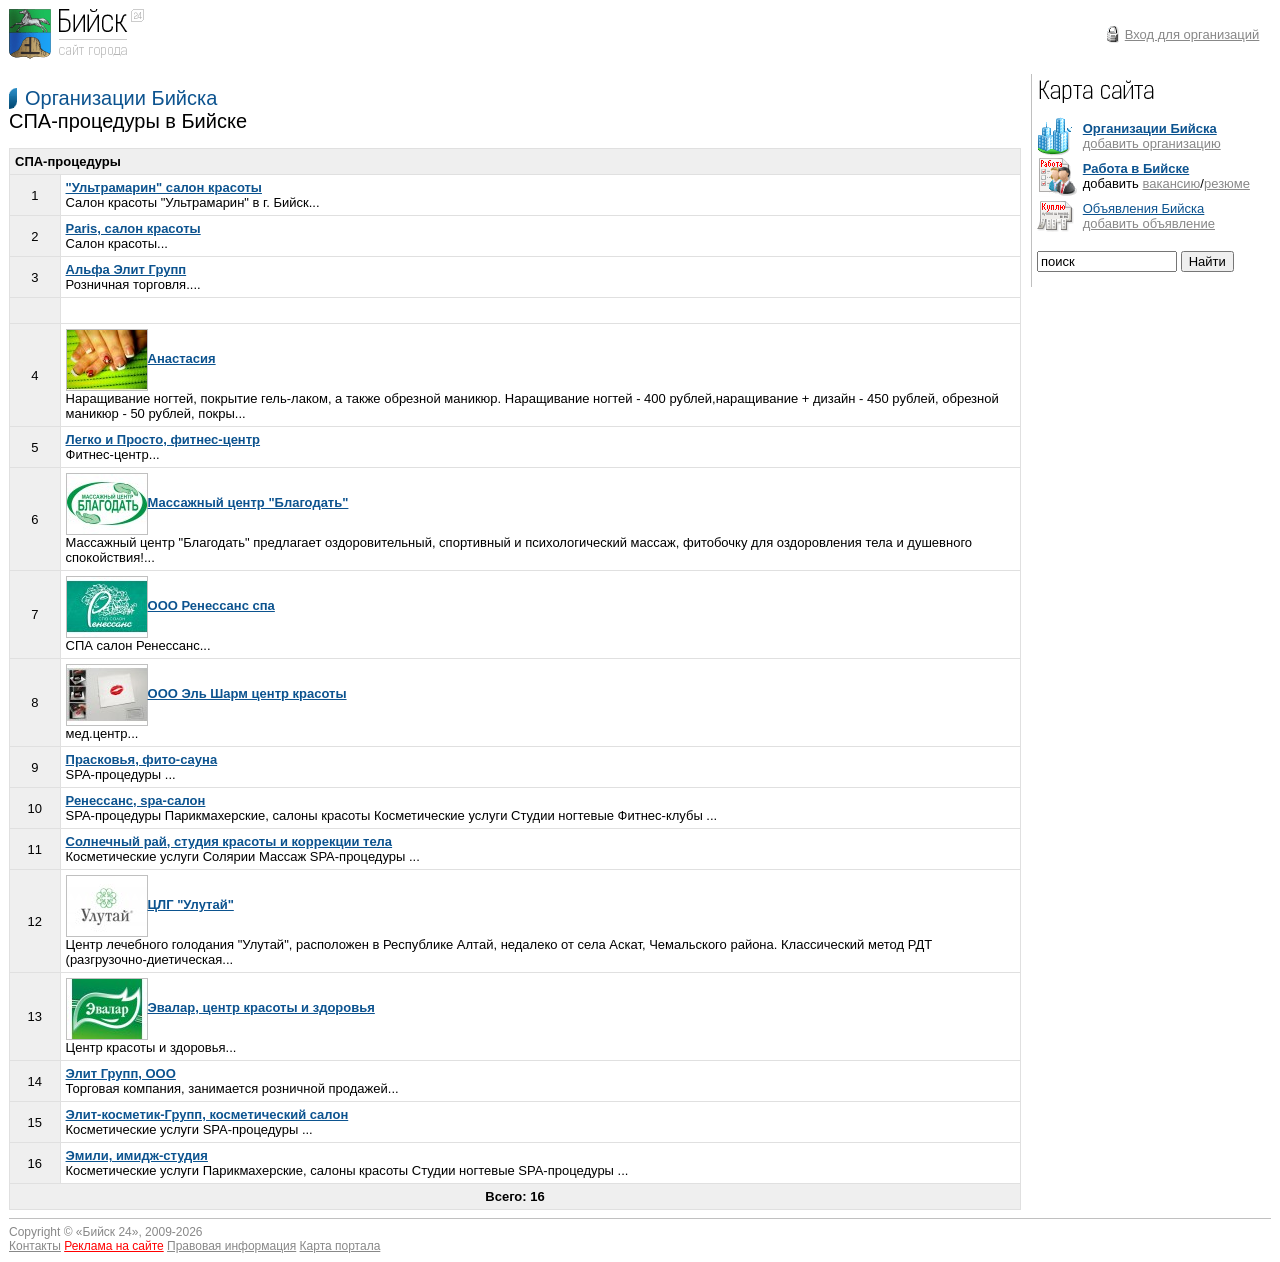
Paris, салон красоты (133, 228)
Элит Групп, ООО (121, 1073)
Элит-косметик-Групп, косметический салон (207, 1114)
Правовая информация (231, 1246)
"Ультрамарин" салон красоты (164, 187)
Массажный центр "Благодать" (207, 502)
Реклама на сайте (114, 1246)
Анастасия (141, 358)
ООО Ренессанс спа (170, 605)
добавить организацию (1152, 143)
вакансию (1171, 183)
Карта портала (340, 1246)
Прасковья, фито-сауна (142, 759)
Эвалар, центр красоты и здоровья (220, 1007)
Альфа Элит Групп (126, 269)
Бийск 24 (107, 1232)
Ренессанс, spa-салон (136, 800)
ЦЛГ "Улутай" (150, 904)
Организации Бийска (121, 98)
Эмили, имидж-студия (137, 1155)
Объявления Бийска (1144, 208)
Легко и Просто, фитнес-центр (163, 439)
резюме (1227, 183)
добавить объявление (1149, 223)
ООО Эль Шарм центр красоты (206, 693)
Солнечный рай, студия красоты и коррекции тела (229, 841)
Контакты (35, 1246)
